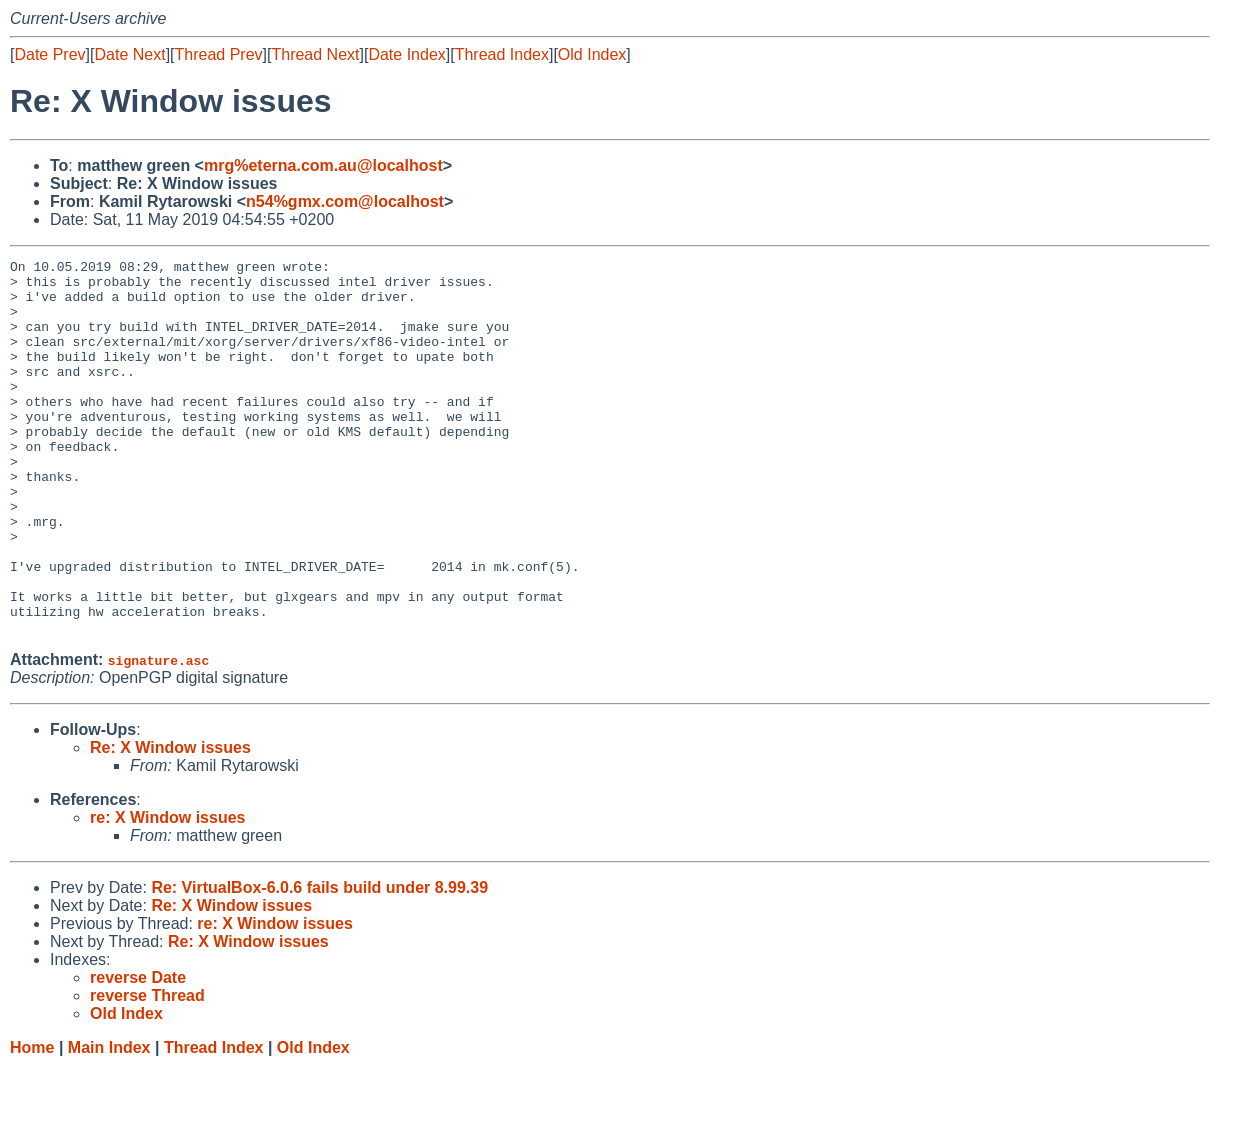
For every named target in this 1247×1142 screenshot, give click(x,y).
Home (32, 1122)
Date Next (129, 54)
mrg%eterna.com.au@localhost (323, 165)
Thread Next (315, 54)
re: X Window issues (167, 892)
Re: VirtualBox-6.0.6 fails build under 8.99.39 (319, 962)
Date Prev (49, 54)
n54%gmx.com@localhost (345, 201)
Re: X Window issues (170, 822)
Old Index (592, 54)
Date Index (406, 54)
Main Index (109, 1122)
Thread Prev (219, 54)
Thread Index (502, 54)
